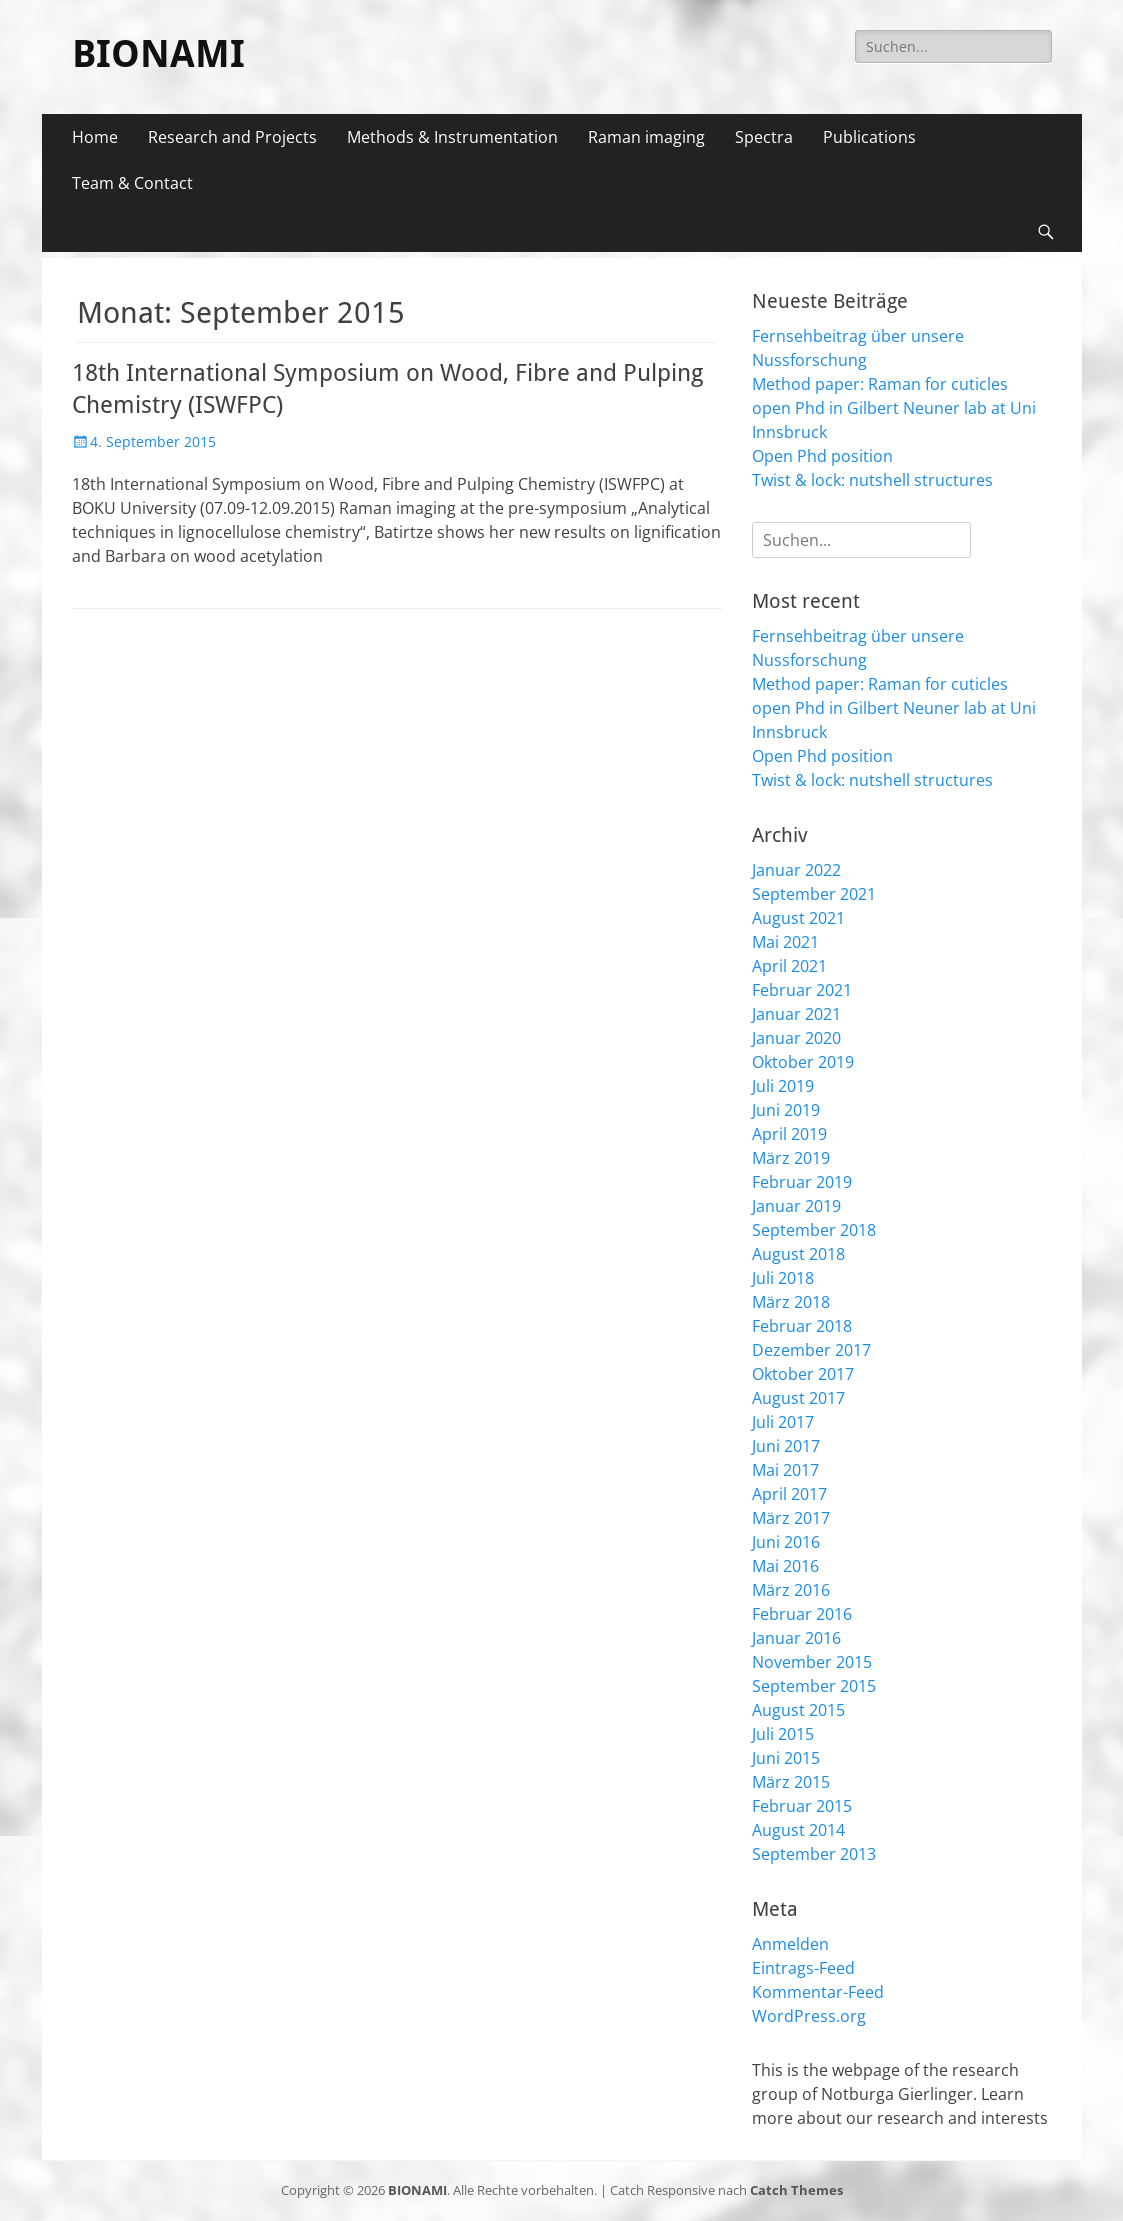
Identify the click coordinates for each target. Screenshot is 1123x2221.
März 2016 (791, 1590)
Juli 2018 (783, 1278)
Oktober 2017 (803, 1374)
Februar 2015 (802, 1806)
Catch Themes (796, 2190)
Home (95, 137)
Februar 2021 (802, 990)
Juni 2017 (786, 1446)
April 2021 (789, 966)
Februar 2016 (802, 1614)
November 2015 (812, 1662)
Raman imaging (646, 137)
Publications (869, 137)
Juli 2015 (783, 1734)
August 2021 (798, 918)
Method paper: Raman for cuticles (880, 384)
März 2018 (791, 1302)
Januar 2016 (796, 1638)
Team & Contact (132, 183)
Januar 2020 (796, 1038)
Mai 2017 (785, 1470)
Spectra (764, 137)
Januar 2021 (796, 1014)
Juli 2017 (783, 1422)
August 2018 (798, 1254)
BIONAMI (158, 54)
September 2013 (814, 1854)
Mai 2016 (785, 1566)
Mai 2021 (785, 942)
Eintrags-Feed (803, 1968)
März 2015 (791, 1782)
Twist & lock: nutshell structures (872, 480)
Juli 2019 (783, 1086)
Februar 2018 (802, 1326)
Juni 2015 (786, 1758)
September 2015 (814, 1686)
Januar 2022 (796, 870)
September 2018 (814, 1230)
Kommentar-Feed (818, 1992)
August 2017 (798, 1398)
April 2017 (789, 1494)
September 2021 (814, 894)
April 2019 (789, 1134)
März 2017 (791, 1518)
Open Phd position (822, 456)
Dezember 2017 (811, 1350)
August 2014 (798, 1830)
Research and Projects (232, 137)
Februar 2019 (802, 1182)
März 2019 (791, 1158)
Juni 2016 (786, 1542)
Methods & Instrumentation (452, 137)
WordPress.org (809, 2016)
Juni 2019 (786, 1110)
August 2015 (798, 1710)
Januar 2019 (796, 1206)
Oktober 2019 (803, 1062)
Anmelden (790, 1944)
